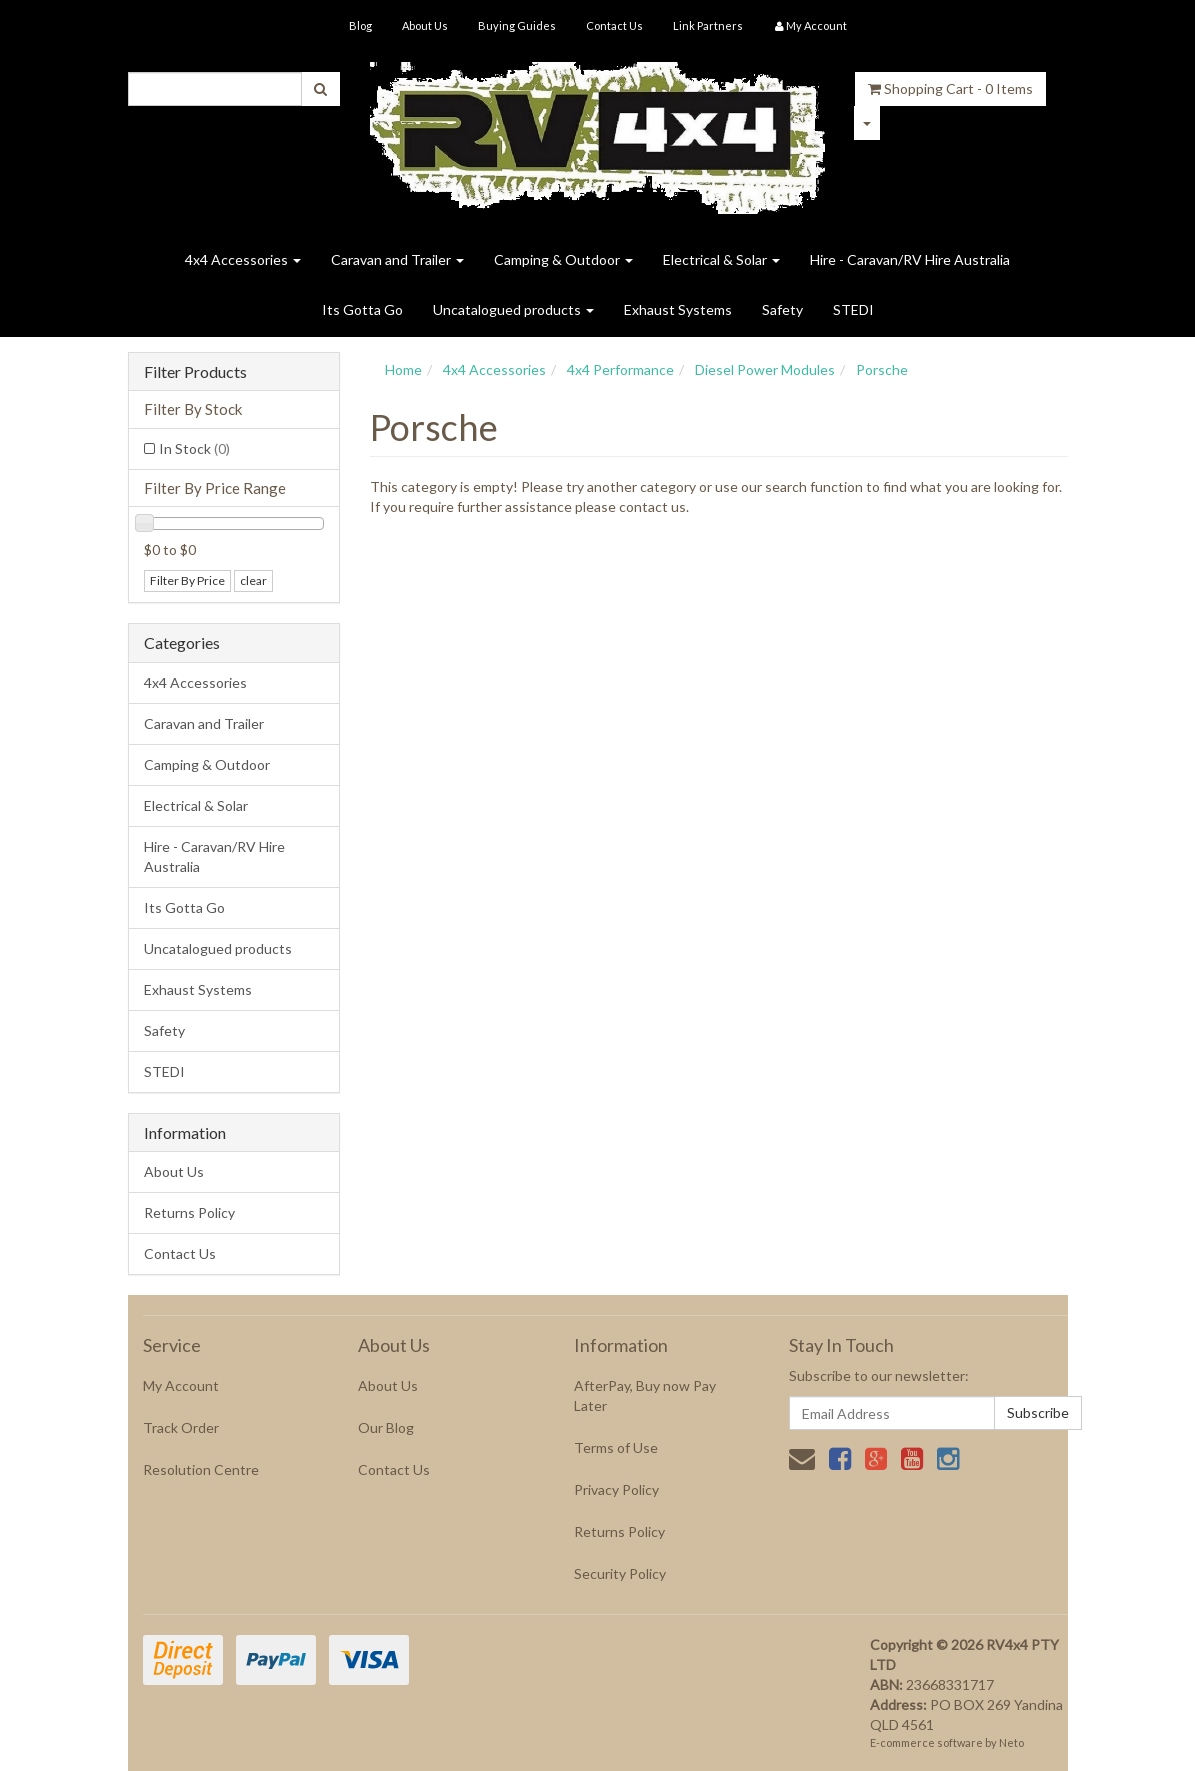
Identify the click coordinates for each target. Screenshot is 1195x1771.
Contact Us (614, 25)
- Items (950, 88)
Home (403, 369)
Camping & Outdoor (563, 259)
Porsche (882, 369)
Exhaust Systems (678, 309)
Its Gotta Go (362, 309)
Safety (782, 309)
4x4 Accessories (243, 259)
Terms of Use (616, 1447)
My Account (181, 1385)
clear (253, 580)
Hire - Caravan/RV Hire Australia (910, 259)
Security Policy (620, 1573)
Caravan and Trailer (397, 259)
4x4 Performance (620, 369)
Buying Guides (517, 25)
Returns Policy (189, 1212)
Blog (360, 25)
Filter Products (195, 372)
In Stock (194, 448)
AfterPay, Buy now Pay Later (645, 1395)
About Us (425, 25)
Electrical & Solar (721, 259)
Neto (1011, 1742)
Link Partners (708, 25)
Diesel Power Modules (765, 369)
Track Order (181, 1427)
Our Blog (386, 1427)
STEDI (853, 309)
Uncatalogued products (513, 309)
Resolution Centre (201, 1469)
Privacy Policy (616, 1489)
